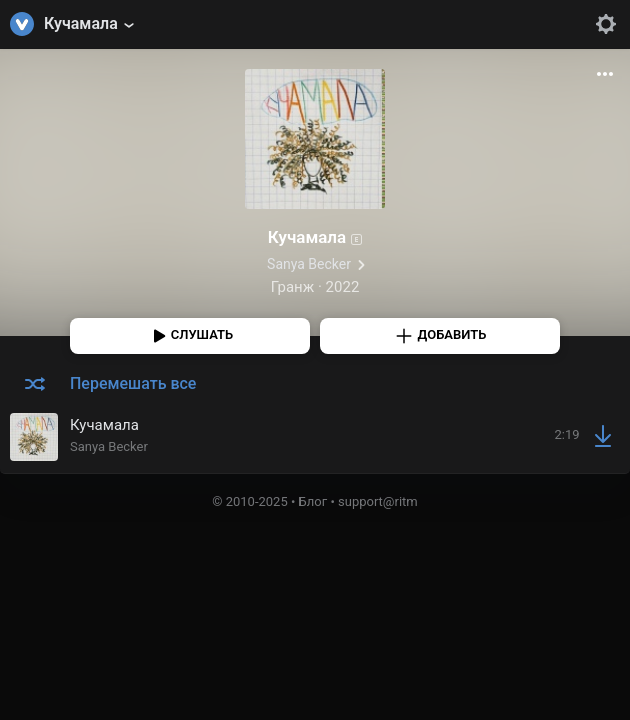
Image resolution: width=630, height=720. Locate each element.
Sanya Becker (309, 264)
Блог (313, 501)
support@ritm (378, 501)
